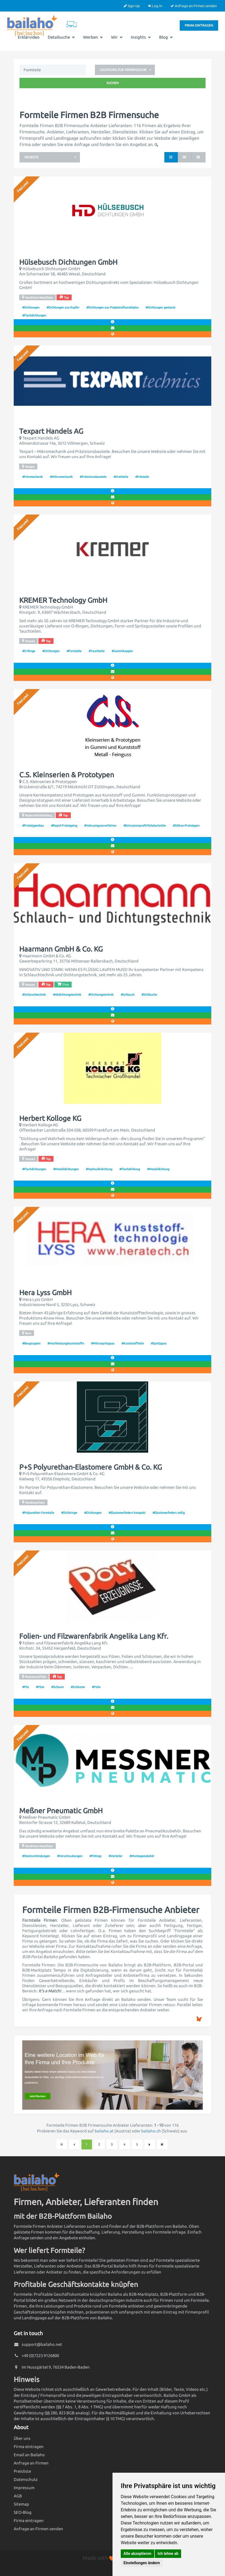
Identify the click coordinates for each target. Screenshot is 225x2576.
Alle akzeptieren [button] (137, 2553)
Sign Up (132, 6)
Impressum (24, 2487)
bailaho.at (104, 2131)
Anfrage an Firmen (31, 2463)
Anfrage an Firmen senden (193, 6)
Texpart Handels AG (51, 431)
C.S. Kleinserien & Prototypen (66, 775)
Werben (93, 37)
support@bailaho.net (42, 2344)
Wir (117, 37)
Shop (63, 984)
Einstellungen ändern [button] (141, 2563)
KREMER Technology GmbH (63, 600)
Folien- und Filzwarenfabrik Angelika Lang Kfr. (93, 1636)
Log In (155, 6)
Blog (166, 37)
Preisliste (22, 2471)
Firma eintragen (199, 25)
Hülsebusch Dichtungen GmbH (68, 262)
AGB (18, 2496)
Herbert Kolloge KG (50, 1118)
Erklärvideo (29, 37)
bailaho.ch (151, 2131)
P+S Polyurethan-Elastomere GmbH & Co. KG (90, 1467)
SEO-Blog (23, 2512)
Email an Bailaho (29, 2454)
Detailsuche (61, 37)
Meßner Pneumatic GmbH (61, 1811)
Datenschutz (26, 2479)
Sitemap (21, 2504)
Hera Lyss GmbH (45, 1292)
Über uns (22, 2438)
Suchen (112, 83)
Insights (141, 37)
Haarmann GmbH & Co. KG (61, 949)
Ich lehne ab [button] (168, 2553)
